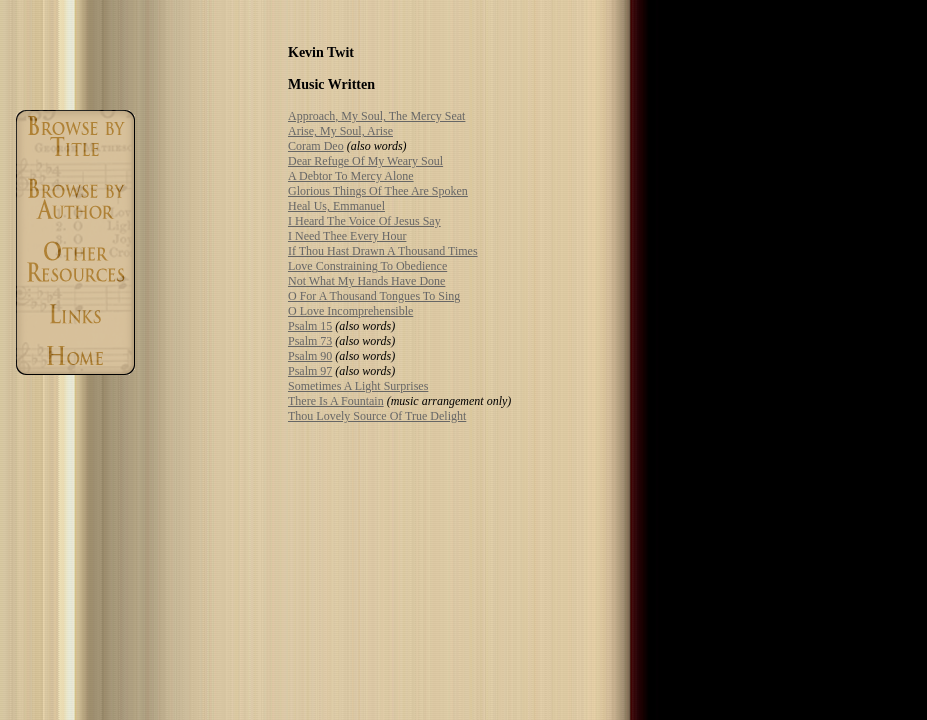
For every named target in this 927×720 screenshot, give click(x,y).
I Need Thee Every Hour (347, 236)
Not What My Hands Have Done (366, 281)
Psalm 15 (310, 326)
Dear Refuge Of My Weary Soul (365, 161)
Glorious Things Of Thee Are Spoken (378, 191)
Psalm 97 (310, 371)
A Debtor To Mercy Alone (351, 176)
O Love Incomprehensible (350, 311)
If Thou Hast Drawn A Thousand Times (383, 251)
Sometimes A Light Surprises (358, 386)
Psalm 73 (310, 341)
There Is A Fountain (336, 401)
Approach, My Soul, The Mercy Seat (376, 116)
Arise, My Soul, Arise (340, 131)
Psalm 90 (310, 356)
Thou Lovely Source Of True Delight (377, 416)
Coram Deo (316, 146)
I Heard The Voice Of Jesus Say (364, 221)
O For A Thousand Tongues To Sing (374, 296)
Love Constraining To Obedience (367, 266)
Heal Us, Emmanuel (336, 206)
